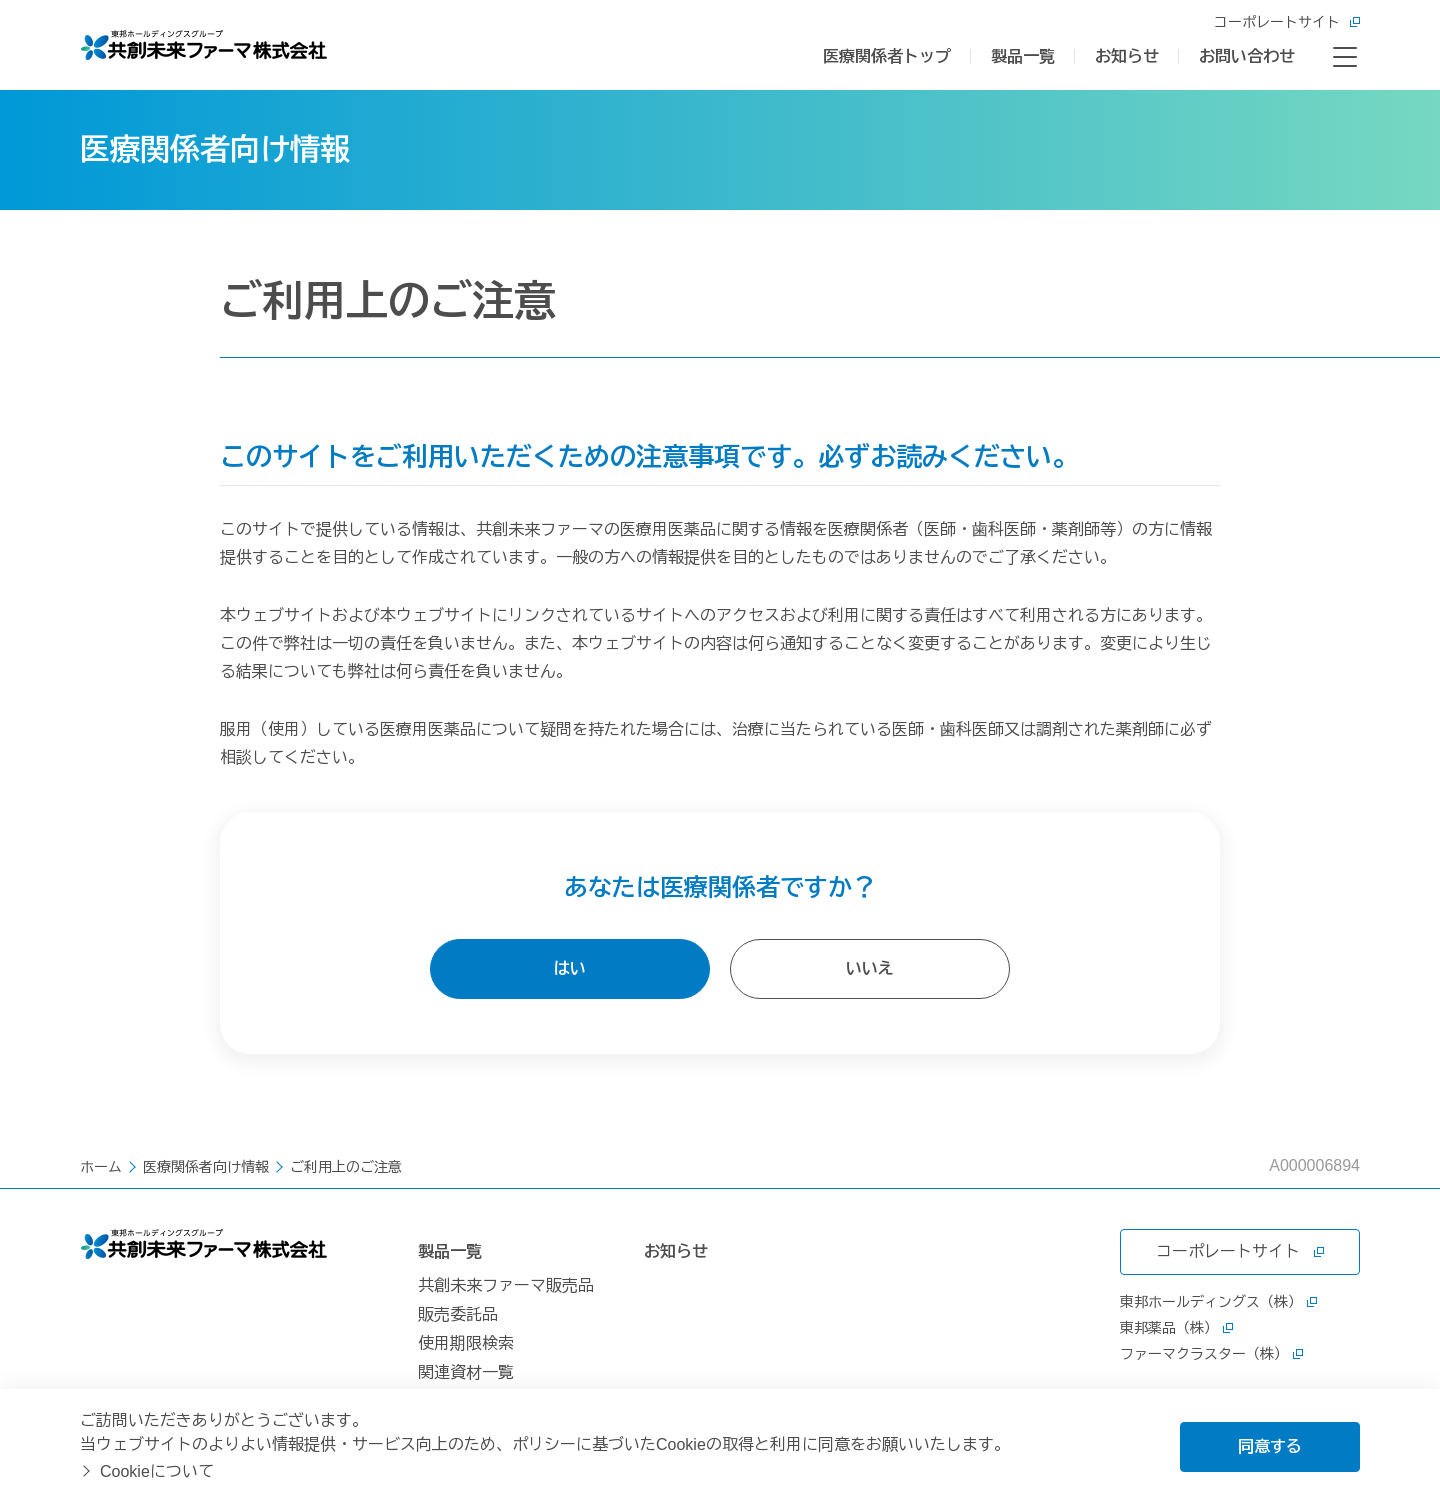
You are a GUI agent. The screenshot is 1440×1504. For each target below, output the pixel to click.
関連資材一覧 (466, 1372)
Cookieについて (157, 1471)
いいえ (870, 968)
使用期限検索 (466, 1343)
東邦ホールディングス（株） (1218, 1302)
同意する (1270, 1446)
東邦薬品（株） (1176, 1328)
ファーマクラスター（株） (1211, 1354)
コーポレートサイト (1287, 22)
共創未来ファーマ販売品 (506, 1285)
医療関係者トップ (887, 56)
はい (570, 968)
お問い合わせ (1247, 56)
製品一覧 (1023, 56)
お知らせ (1127, 56)
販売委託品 (458, 1314)
